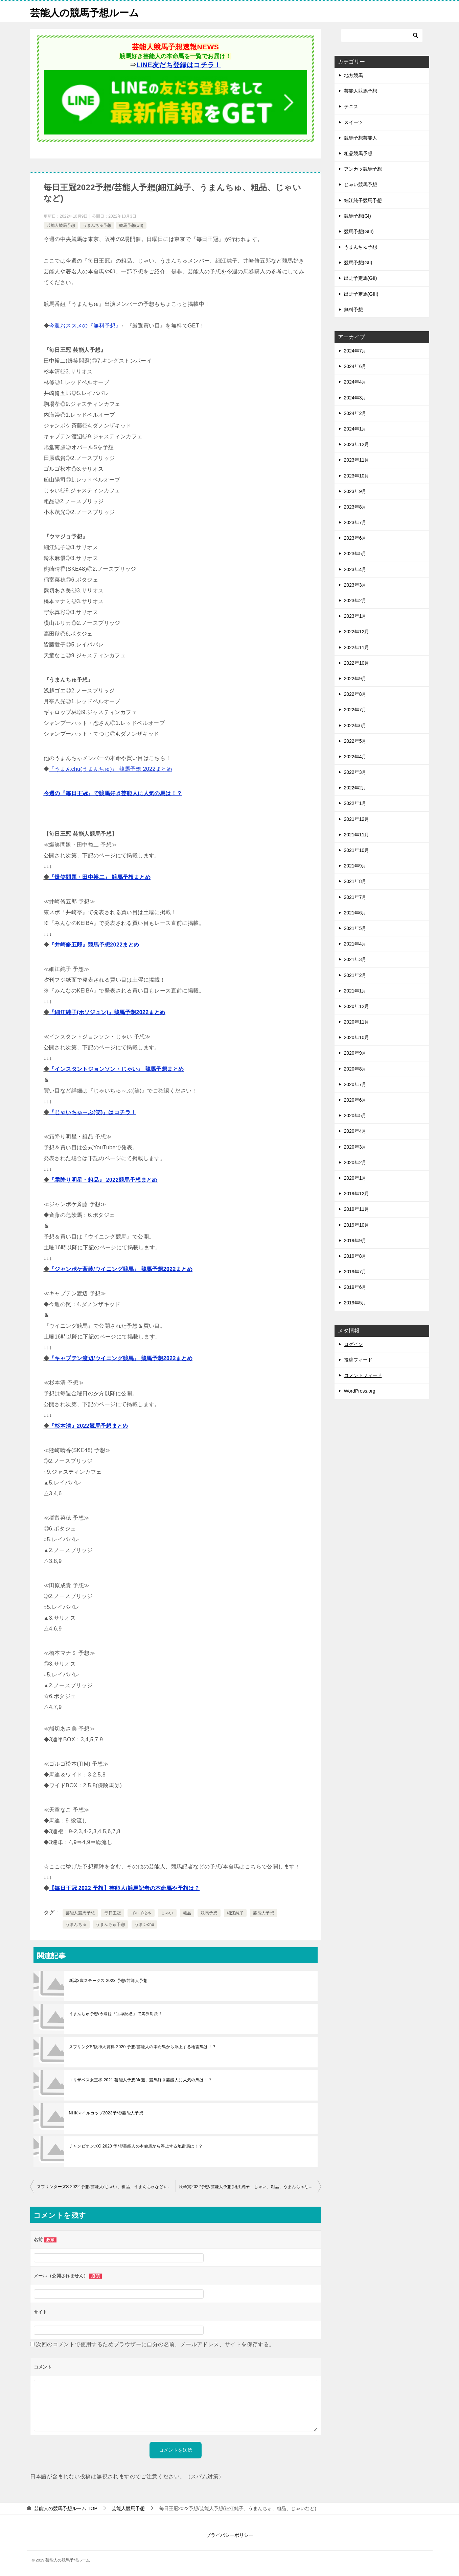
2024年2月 (355, 413)
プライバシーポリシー (229, 2535)
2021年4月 (355, 944)
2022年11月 (356, 647)
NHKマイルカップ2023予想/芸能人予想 (106, 2113)
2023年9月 (355, 491)
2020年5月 (355, 1115)
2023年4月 (355, 569)
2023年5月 (355, 553)
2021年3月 (355, 959)
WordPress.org (359, 1391)
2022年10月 (356, 663)
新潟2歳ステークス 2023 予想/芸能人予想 (108, 1980)
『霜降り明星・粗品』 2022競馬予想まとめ (103, 1180)
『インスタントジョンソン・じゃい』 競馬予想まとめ (116, 1069)
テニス (351, 106)
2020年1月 (355, 1178)
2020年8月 (355, 1069)
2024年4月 (355, 382)
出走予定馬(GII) (360, 278)
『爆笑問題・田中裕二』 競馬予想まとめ (100, 877)
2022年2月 (355, 787)
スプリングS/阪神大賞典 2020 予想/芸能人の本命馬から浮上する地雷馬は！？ (142, 2046)
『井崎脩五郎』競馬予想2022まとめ (94, 945)
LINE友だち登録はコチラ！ (179, 65)
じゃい (167, 1913)
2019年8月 (355, 1256)
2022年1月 (355, 803)
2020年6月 (355, 1100)
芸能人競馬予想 (61, 225)
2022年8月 (355, 694)
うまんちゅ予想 (97, 225)
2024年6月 (355, 366)
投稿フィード (358, 1360)
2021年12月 (356, 819)
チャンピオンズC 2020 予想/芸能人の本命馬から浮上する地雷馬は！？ (136, 2146)
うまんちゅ (76, 1924)
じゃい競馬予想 (360, 184)
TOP (65, 2508)
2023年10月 (356, 476)
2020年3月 (355, 1147)
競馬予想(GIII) (359, 231)
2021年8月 (355, 881)
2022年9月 (355, 678)
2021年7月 (355, 897)
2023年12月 (356, 444)
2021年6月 (355, 912)
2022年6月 (355, 725)
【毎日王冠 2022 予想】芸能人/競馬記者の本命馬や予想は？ (124, 1888)
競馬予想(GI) (357, 216)
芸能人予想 (263, 1913)
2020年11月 (356, 1022)
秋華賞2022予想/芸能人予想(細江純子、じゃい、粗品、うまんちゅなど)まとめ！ (250, 2186)
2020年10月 (356, 1037)
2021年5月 (355, 928)
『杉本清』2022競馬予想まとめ (88, 1426)
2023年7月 (355, 522)
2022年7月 (355, 709)
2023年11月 (356, 460)
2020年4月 (355, 1131)
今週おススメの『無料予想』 (85, 325)
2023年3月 (355, 585)
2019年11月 (356, 1209)
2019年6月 (355, 1287)
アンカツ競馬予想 (363, 169)
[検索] (381, 35)
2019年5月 (355, 1302)
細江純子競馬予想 (363, 200)
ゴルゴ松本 (141, 1913)
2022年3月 (355, 772)
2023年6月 (355, 538)
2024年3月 (355, 397)
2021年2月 (355, 975)
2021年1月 (355, 990)
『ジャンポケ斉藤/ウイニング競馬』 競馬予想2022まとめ (120, 1269)
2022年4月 (355, 756)
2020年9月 (355, 1053)
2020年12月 (356, 1006)
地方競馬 (353, 75)
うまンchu (144, 1924)
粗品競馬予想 (358, 153)
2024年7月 (355, 350)
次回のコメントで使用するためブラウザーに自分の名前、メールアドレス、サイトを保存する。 (155, 2344)
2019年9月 (355, 1240)
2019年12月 (356, 1193)
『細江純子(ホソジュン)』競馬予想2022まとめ (107, 1012)
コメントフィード (363, 1375)
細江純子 (235, 1913)
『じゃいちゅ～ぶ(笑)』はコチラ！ (92, 1112)
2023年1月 (355, 616)
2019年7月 (355, 1271)
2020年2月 (355, 1162)
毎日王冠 (112, 1913)
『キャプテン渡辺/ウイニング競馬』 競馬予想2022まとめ (120, 1358)
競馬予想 (209, 1913)
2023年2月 (355, 600)
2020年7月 (355, 1084)
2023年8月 (355, 507)
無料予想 (353, 309)
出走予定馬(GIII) (361, 294)
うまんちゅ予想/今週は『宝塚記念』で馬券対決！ (116, 2013)
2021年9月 (355, 865)
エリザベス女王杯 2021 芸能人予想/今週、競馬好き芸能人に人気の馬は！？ (140, 2080)
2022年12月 (356, 631)
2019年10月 (356, 1225)
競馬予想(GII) (131, 225)
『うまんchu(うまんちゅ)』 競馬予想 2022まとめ (110, 769)
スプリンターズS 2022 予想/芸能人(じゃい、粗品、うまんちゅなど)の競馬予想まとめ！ (106, 2186)
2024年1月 (355, 429)
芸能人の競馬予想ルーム (86, 11)
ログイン (353, 1344)
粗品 (187, 1913)
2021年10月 (356, 850)
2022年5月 (355, 741)
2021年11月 (356, 834)
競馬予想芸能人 (360, 138)
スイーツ (353, 122)
